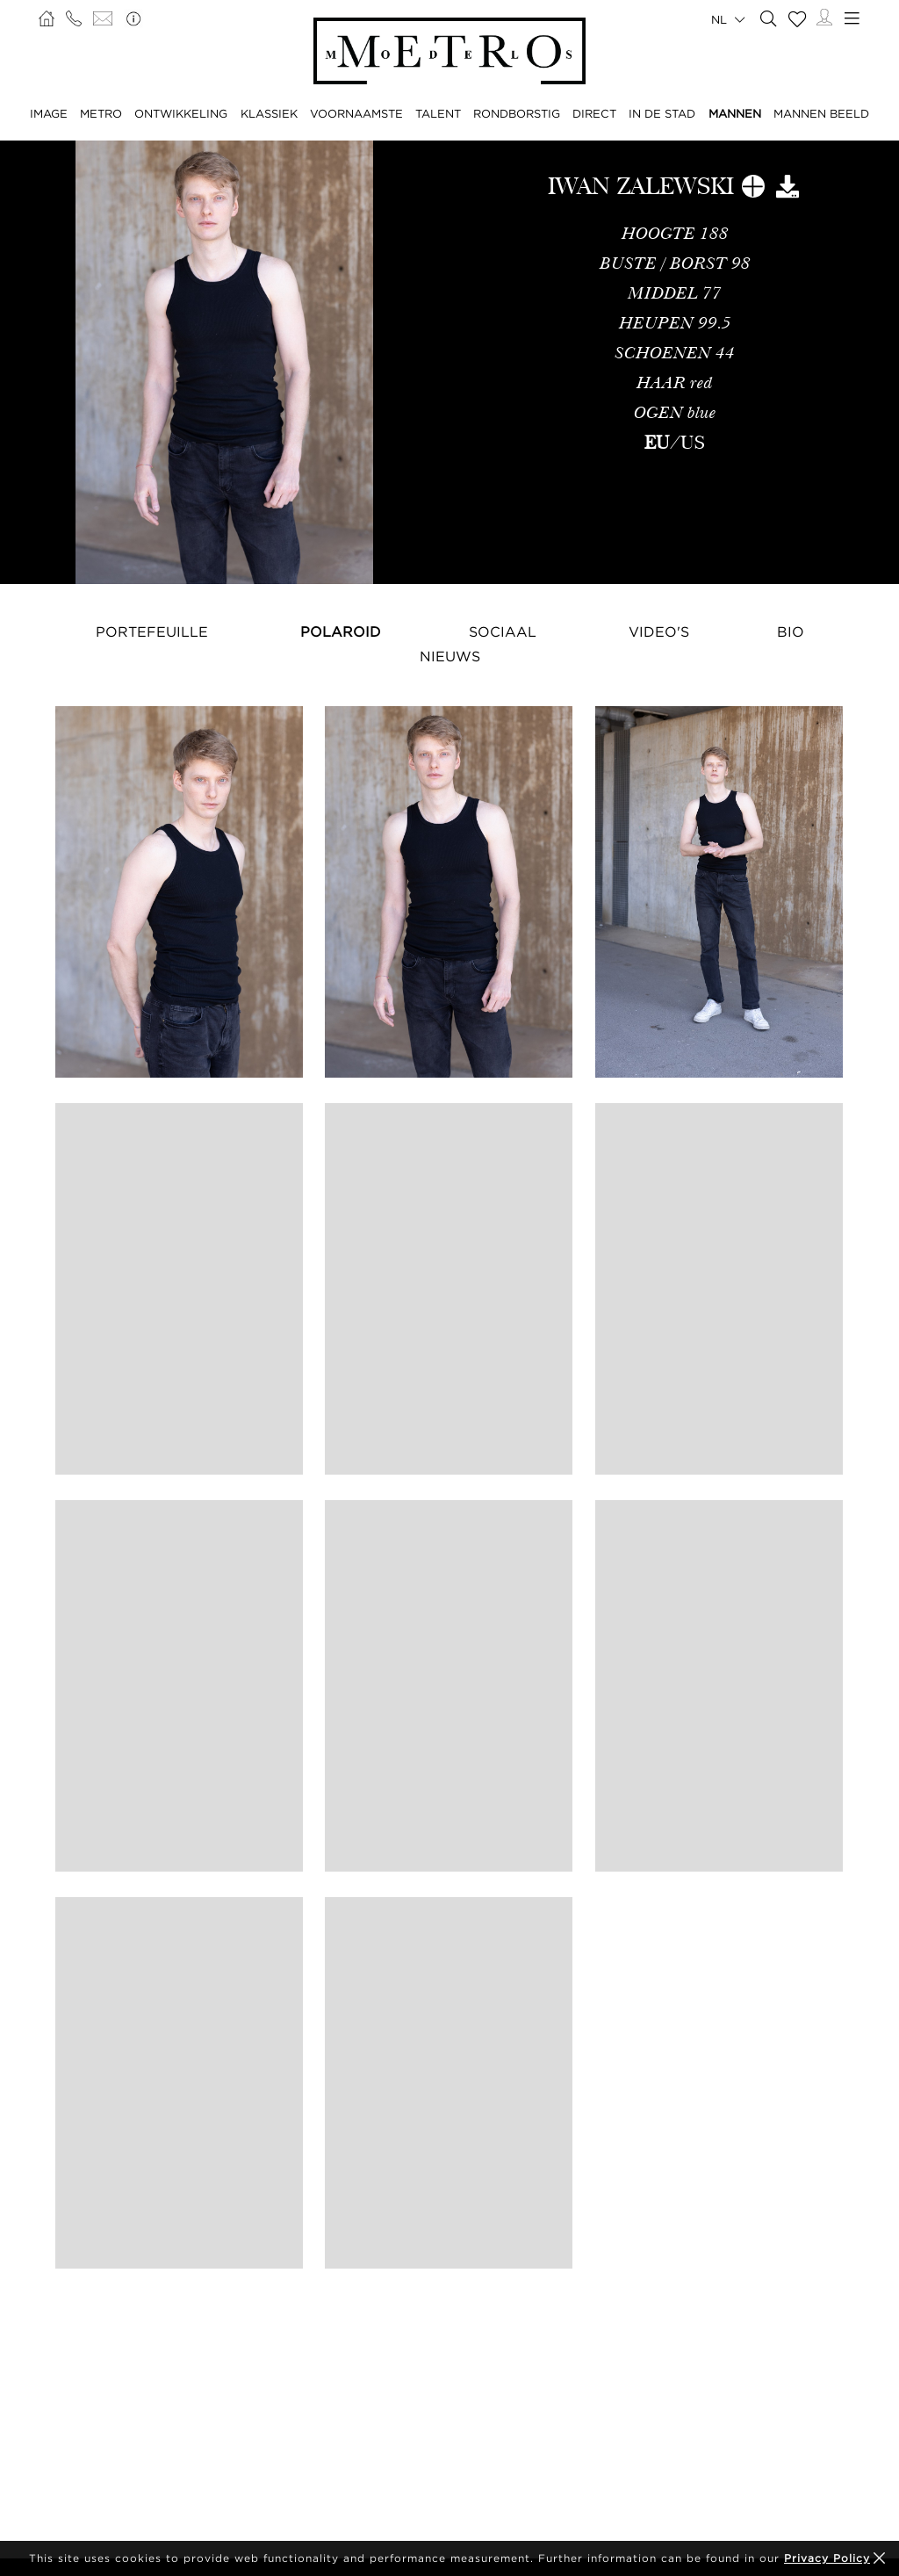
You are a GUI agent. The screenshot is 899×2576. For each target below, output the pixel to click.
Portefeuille (152, 631)
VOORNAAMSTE (356, 113)
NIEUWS (450, 656)
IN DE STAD (662, 113)
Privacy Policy (827, 2558)
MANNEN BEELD (821, 113)
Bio (790, 631)
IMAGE (49, 113)
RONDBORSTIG (516, 113)
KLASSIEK (269, 113)
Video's (659, 631)
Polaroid (340, 631)
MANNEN (734, 113)
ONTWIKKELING (180, 113)
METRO (101, 113)
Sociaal (502, 631)
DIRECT (594, 113)
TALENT (438, 113)
